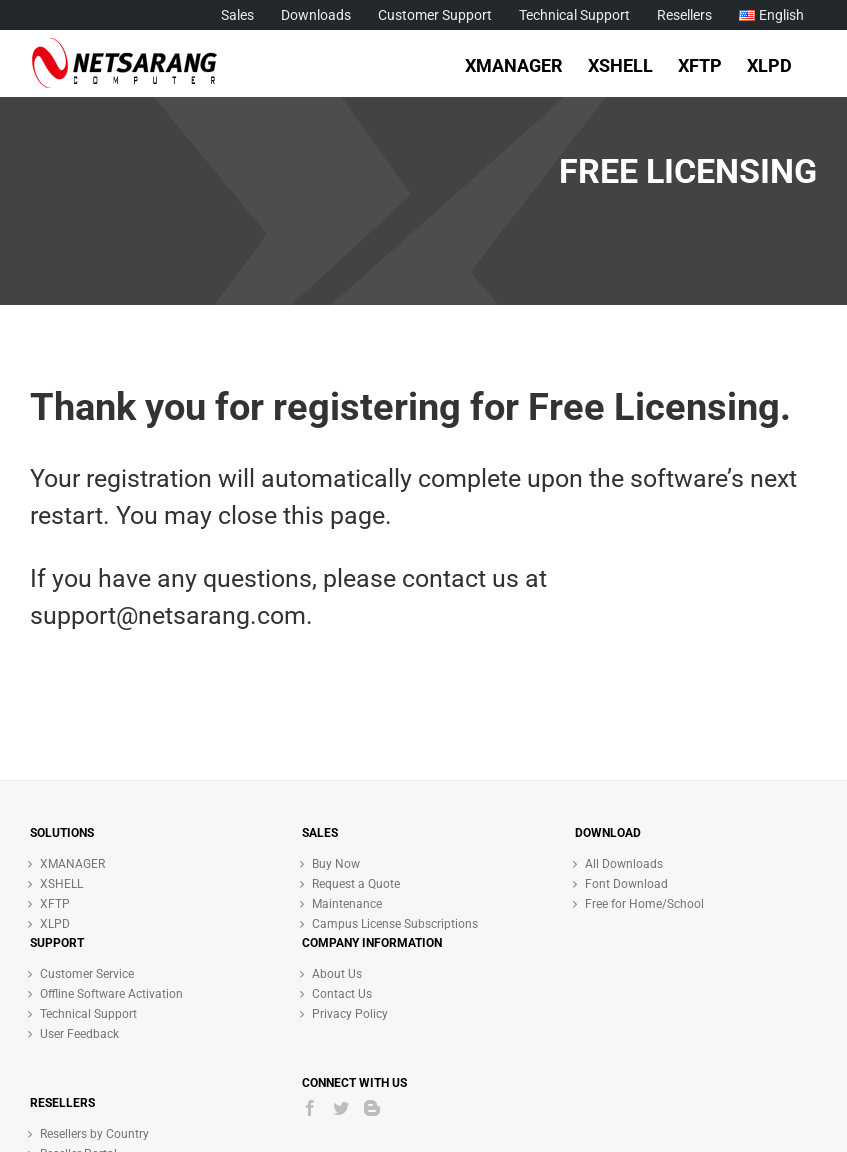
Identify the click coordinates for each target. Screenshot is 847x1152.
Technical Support (88, 1014)
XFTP (55, 904)
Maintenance (347, 904)
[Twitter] (341, 1108)
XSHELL (61, 884)
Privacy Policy (350, 1014)
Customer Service (87, 974)
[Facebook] (310, 1108)
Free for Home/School (644, 904)
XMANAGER (72, 864)
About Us (337, 974)
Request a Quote (356, 884)
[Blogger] (372, 1108)
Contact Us (342, 994)
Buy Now (336, 864)
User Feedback (79, 1034)
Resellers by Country (94, 1134)
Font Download (626, 884)
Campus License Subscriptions (395, 924)
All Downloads (624, 864)
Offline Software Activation (111, 994)
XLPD (55, 924)
